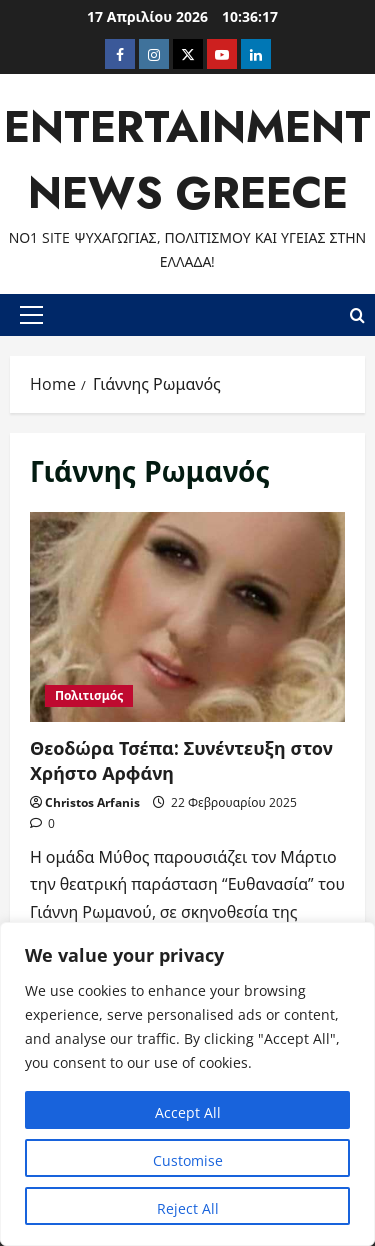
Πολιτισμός (89, 695)
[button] (31, 315)
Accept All (188, 1112)
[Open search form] (357, 314)
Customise (188, 1160)
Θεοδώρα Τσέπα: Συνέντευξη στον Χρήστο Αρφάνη (187, 617)
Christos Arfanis (92, 802)
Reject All (188, 1208)
